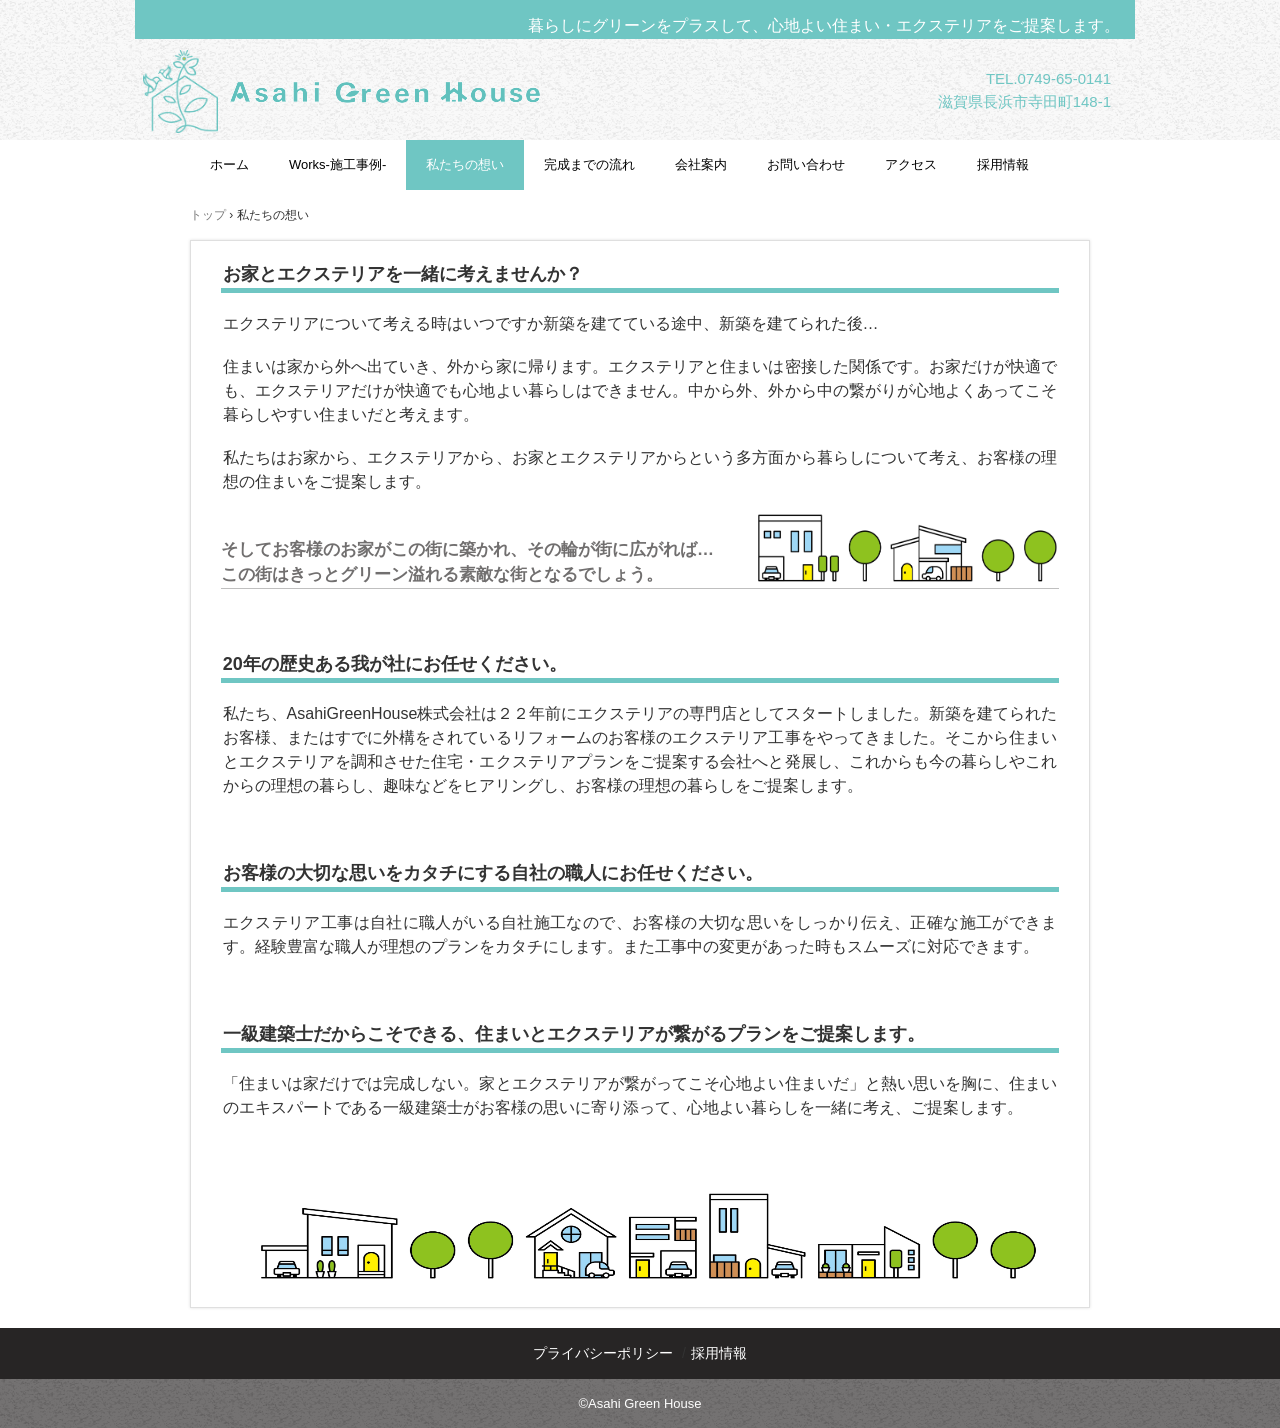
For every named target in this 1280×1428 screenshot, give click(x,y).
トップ (208, 215)
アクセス (911, 164)
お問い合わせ (806, 164)
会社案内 (701, 164)
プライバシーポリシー (603, 1353)
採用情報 (1003, 164)
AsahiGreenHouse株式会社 (387, 154)
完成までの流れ (589, 164)
